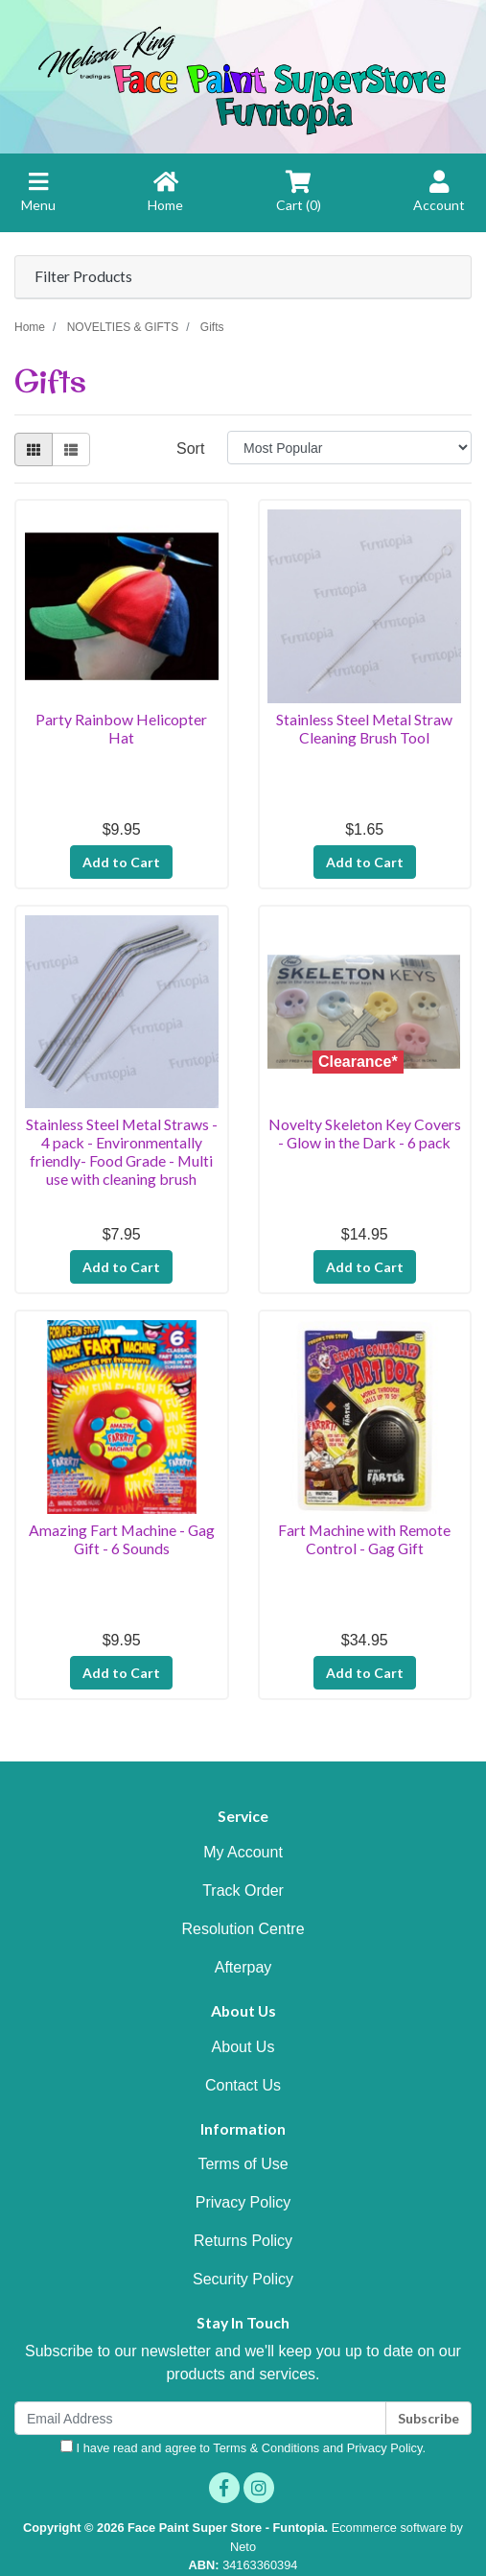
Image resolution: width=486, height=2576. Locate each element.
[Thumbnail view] (33, 449)
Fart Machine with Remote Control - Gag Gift (364, 1539)
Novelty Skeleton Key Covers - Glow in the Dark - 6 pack (364, 1133)
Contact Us (243, 2085)
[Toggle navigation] (38, 200)
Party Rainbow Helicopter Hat (121, 728)
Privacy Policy (243, 2202)
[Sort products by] (349, 447)
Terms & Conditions (266, 2448)
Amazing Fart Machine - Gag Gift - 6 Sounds (122, 1539)
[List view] (71, 449)
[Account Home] (439, 200)
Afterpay (243, 1967)
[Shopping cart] (299, 200)
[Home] (165, 200)
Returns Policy (243, 2241)
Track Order (243, 1890)
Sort (190, 448)
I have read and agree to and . (243, 2447)
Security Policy (243, 2279)
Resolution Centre (242, 1929)
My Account (243, 1852)
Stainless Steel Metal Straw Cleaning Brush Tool (364, 728)
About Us (243, 2047)
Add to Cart (121, 862)
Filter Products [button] (83, 276)
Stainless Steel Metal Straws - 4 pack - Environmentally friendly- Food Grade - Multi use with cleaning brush (122, 1151)
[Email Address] (200, 2418)
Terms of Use (242, 2164)
